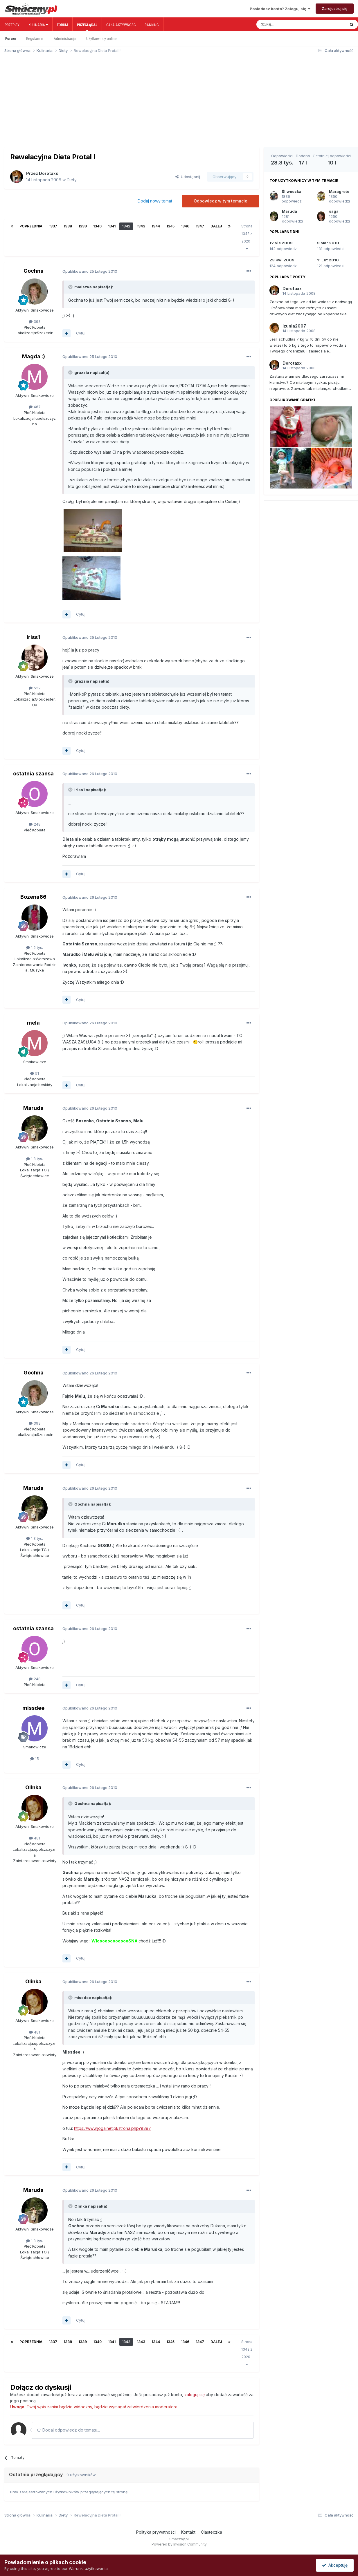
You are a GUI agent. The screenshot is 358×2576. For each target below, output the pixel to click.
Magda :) (33, 356)
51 (34, 1073)
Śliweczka (291, 191)
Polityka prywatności (156, 2532)
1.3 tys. (34, 1158)
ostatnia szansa (33, 773)
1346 (185, 226)
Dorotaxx (48, 173)
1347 (200, 226)
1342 (126, 226)
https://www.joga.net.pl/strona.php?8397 (112, 2128)
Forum (62, 25)
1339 (82, 226)
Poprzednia (30, 226)
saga (334, 211)
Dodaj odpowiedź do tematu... (68, 2429)
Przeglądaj (87, 27)
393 (35, 321)
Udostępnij (187, 176)
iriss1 (33, 637)
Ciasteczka (211, 2532)
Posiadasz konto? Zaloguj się (280, 8)
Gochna (34, 271)
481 (34, 1838)
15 (34, 1758)
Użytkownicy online (101, 38)
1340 (97, 226)
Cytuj (80, 333)
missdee (33, 1708)
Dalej (216, 226)
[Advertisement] (179, 102)
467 (35, 406)
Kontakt (188, 2532)
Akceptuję (335, 2565)
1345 (170, 226)
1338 (68, 226)
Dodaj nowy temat (155, 200)
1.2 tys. (34, 947)
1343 (141, 226)
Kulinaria (38, 25)
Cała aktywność (121, 25)
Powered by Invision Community (179, 2544)
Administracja (65, 38)
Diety (72, 179)
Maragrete (339, 191)
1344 (156, 226)
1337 (53, 226)
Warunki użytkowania (88, 2568)
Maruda (33, 1108)
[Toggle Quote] (70, 287)
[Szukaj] (288, 24)
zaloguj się (194, 2394)
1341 (112, 226)
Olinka (33, 1787)
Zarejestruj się (335, 8)
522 (35, 687)
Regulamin (34, 38)
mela (33, 1023)
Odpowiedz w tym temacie (220, 200)
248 (35, 824)
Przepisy (12, 25)
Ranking (152, 25)
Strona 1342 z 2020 (246, 237)
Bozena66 (33, 897)
